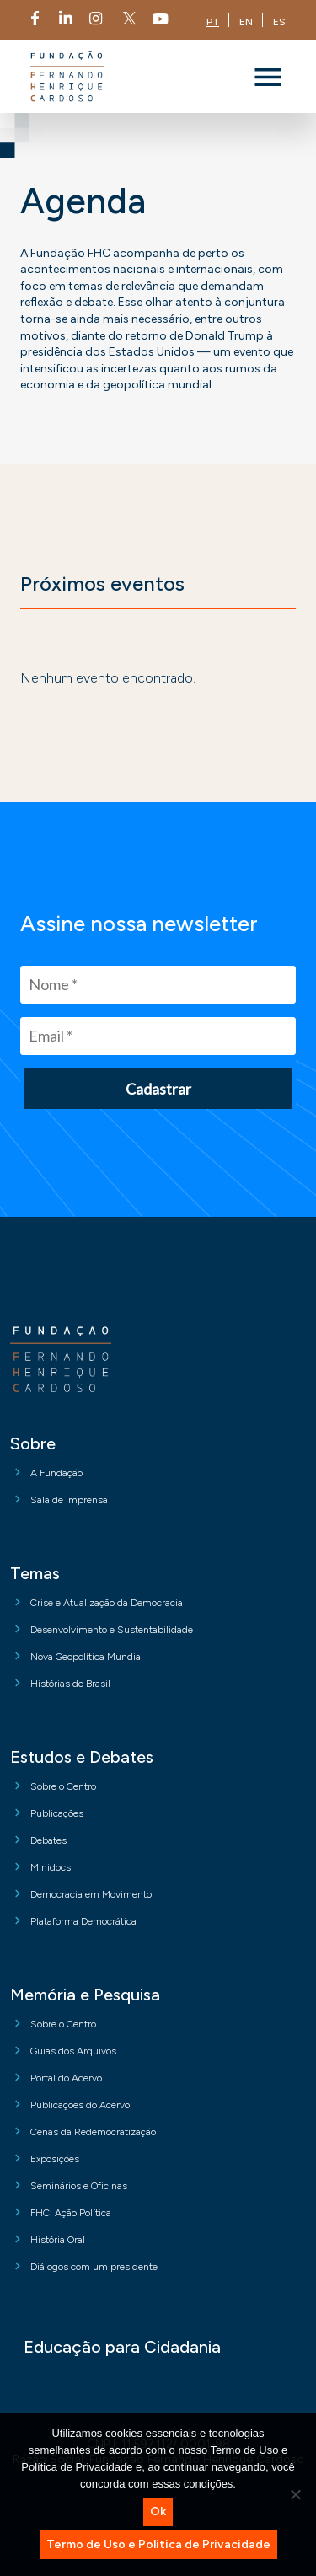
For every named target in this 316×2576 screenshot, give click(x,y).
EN (246, 22)
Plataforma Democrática (83, 1921)
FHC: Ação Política (70, 2213)
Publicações (56, 1813)
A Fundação (56, 1473)
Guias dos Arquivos (73, 2051)
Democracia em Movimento (91, 1894)
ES (279, 22)
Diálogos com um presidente (94, 2267)
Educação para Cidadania (122, 2347)
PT (212, 22)
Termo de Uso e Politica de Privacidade (158, 2544)
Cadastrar (158, 1088)
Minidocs (50, 1867)
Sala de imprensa (69, 1500)
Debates (48, 1840)
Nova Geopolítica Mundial (86, 1657)
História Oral (57, 2240)
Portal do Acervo (66, 2078)
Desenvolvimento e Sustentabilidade (111, 1630)
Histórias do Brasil (70, 1684)
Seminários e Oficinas (78, 2186)
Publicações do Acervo (80, 2105)
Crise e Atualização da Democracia (106, 1603)
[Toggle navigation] (268, 76)
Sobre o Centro (63, 1786)
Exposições (54, 2159)
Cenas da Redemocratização (93, 2132)
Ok (158, 2511)
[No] (295, 2494)
